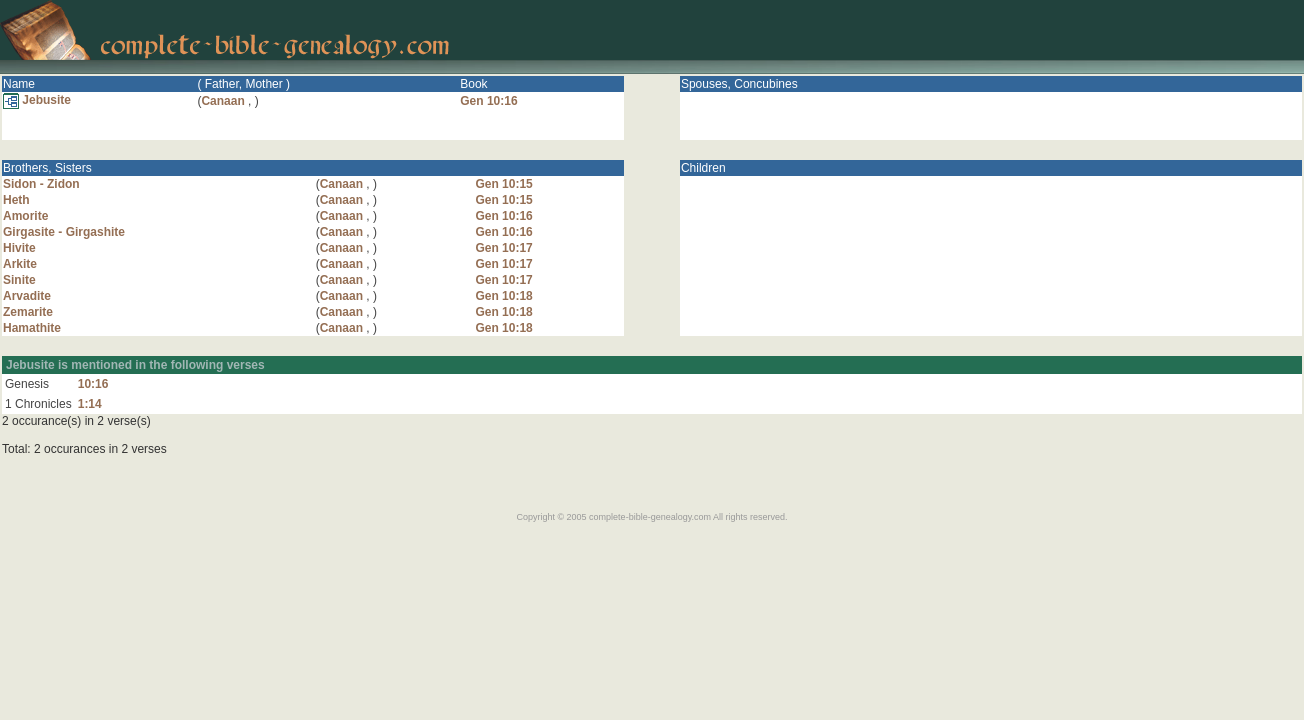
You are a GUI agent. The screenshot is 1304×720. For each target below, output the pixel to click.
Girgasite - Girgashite (64, 232)
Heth (16, 200)
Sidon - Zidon (41, 184)
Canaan (222, 101)
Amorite (25, 216)
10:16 (93, 384)
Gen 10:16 (488, 101)
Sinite (19, 280)
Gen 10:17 (503, 248)
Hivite (19, 248)
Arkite (20, 264)
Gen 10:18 (503, 296)
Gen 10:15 (503, 184)
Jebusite (37, 100)
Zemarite (28, 312)
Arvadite (27, 296)
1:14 (90, 404)
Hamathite (32, 328)
